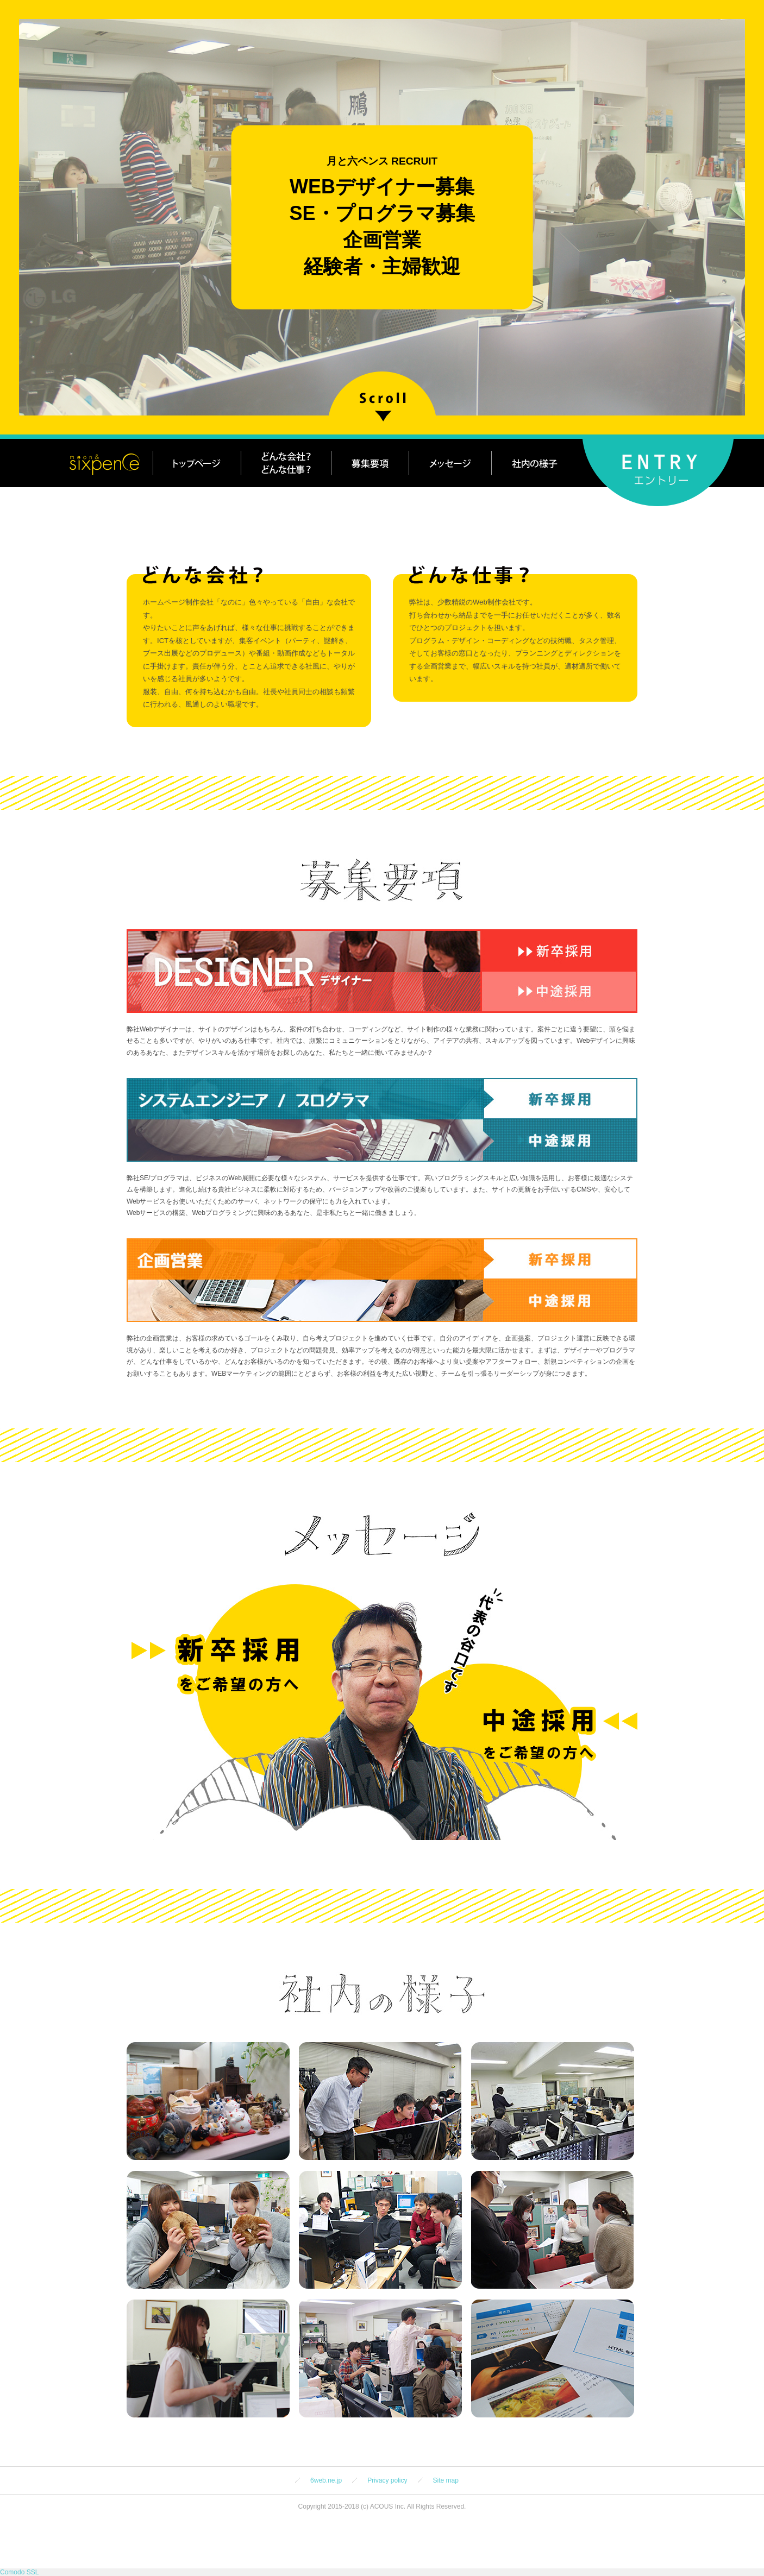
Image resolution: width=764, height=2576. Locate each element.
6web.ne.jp (326, 2480)
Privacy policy (387, 2480)
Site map (446, 2480)
